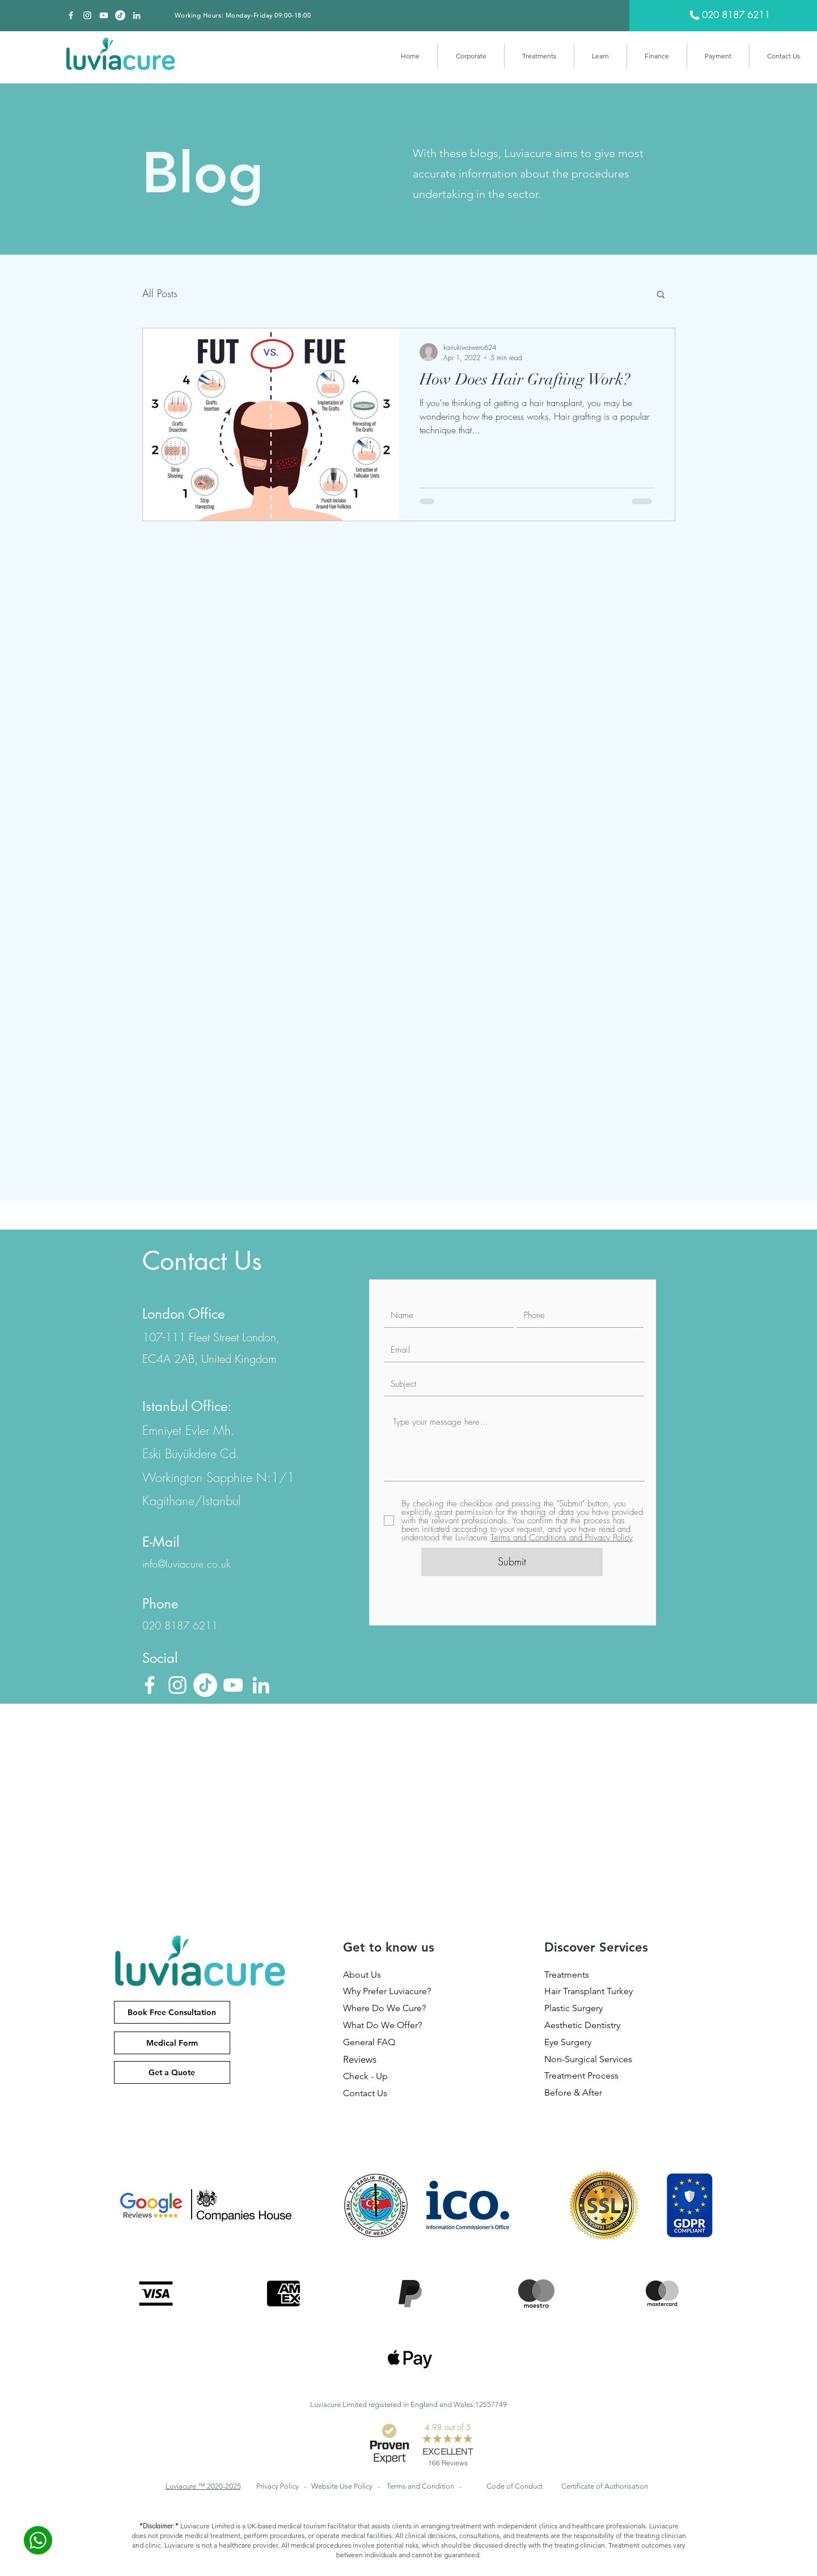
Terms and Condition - (424, 2486)
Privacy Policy (278, 2486)
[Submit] (512, 1562)
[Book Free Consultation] (172, 2012)
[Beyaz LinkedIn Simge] (137, 15)
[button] (471, 56)
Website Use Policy (342, 2486)
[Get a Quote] (172, 2072)
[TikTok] (120, 15)
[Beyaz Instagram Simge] (87, 15)
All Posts (159, 293)
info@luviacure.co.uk (186, 1563)
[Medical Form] (172, 2043)
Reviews (359, 2059)
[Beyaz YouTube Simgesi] (104, 15)
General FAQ (369, 2042)
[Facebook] (71, 15)
